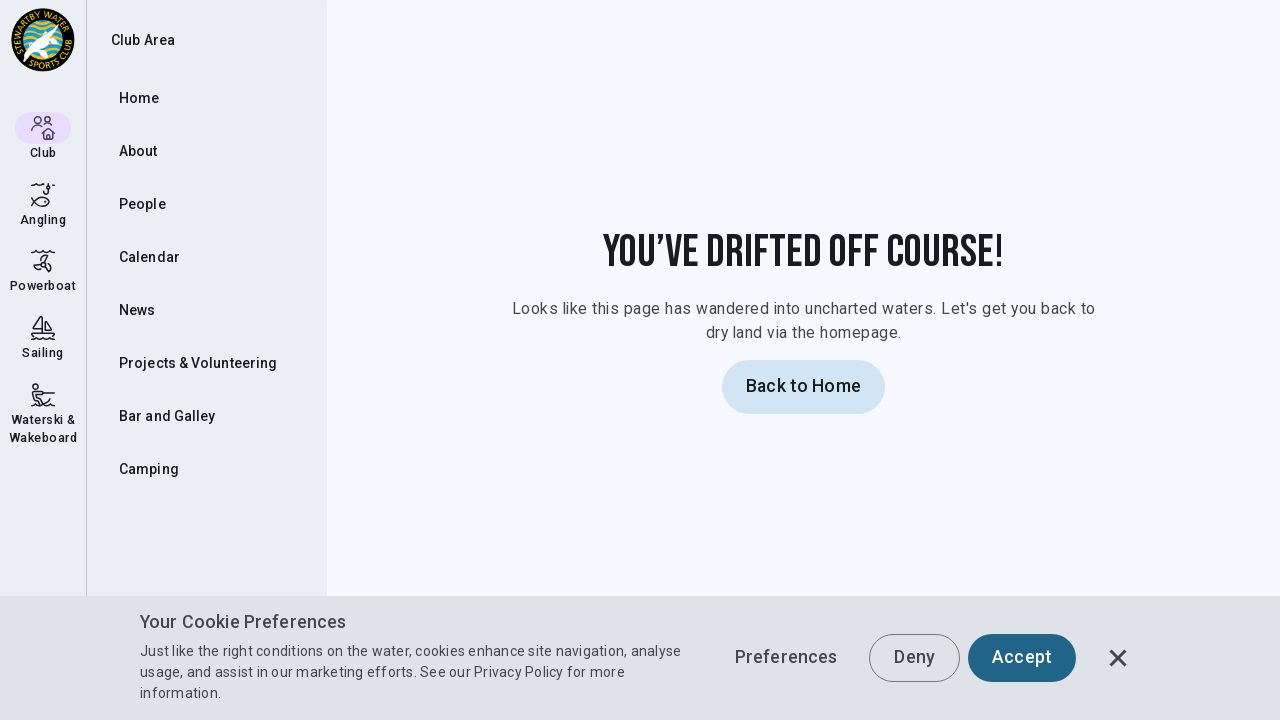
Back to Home (803, 386)
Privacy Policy (519, 672)
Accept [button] (1022, 657)
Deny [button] (914, 657)
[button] (1118, 658)
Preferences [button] (786, 657)
